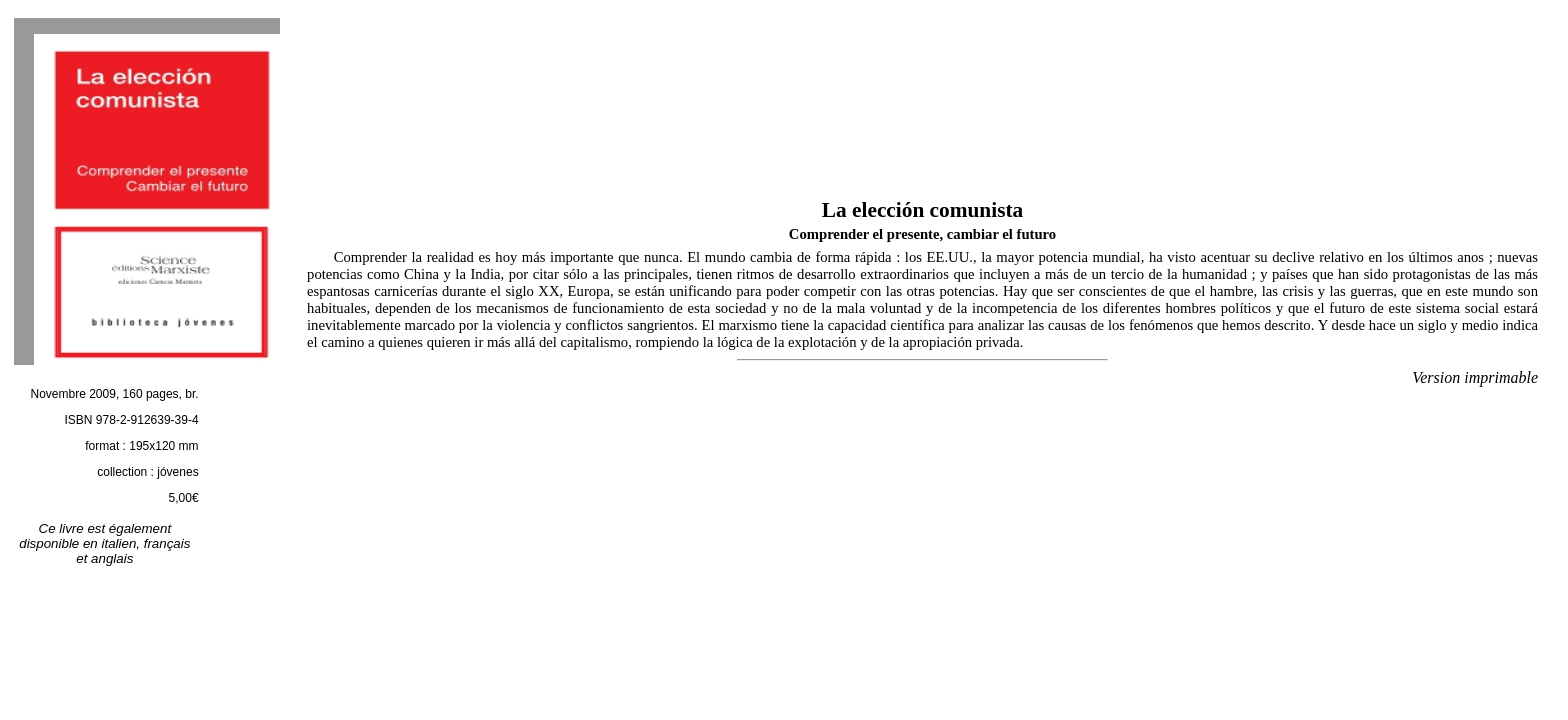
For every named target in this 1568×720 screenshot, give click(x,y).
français (167, 543)
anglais (112, 558)
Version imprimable (1475, 377)
